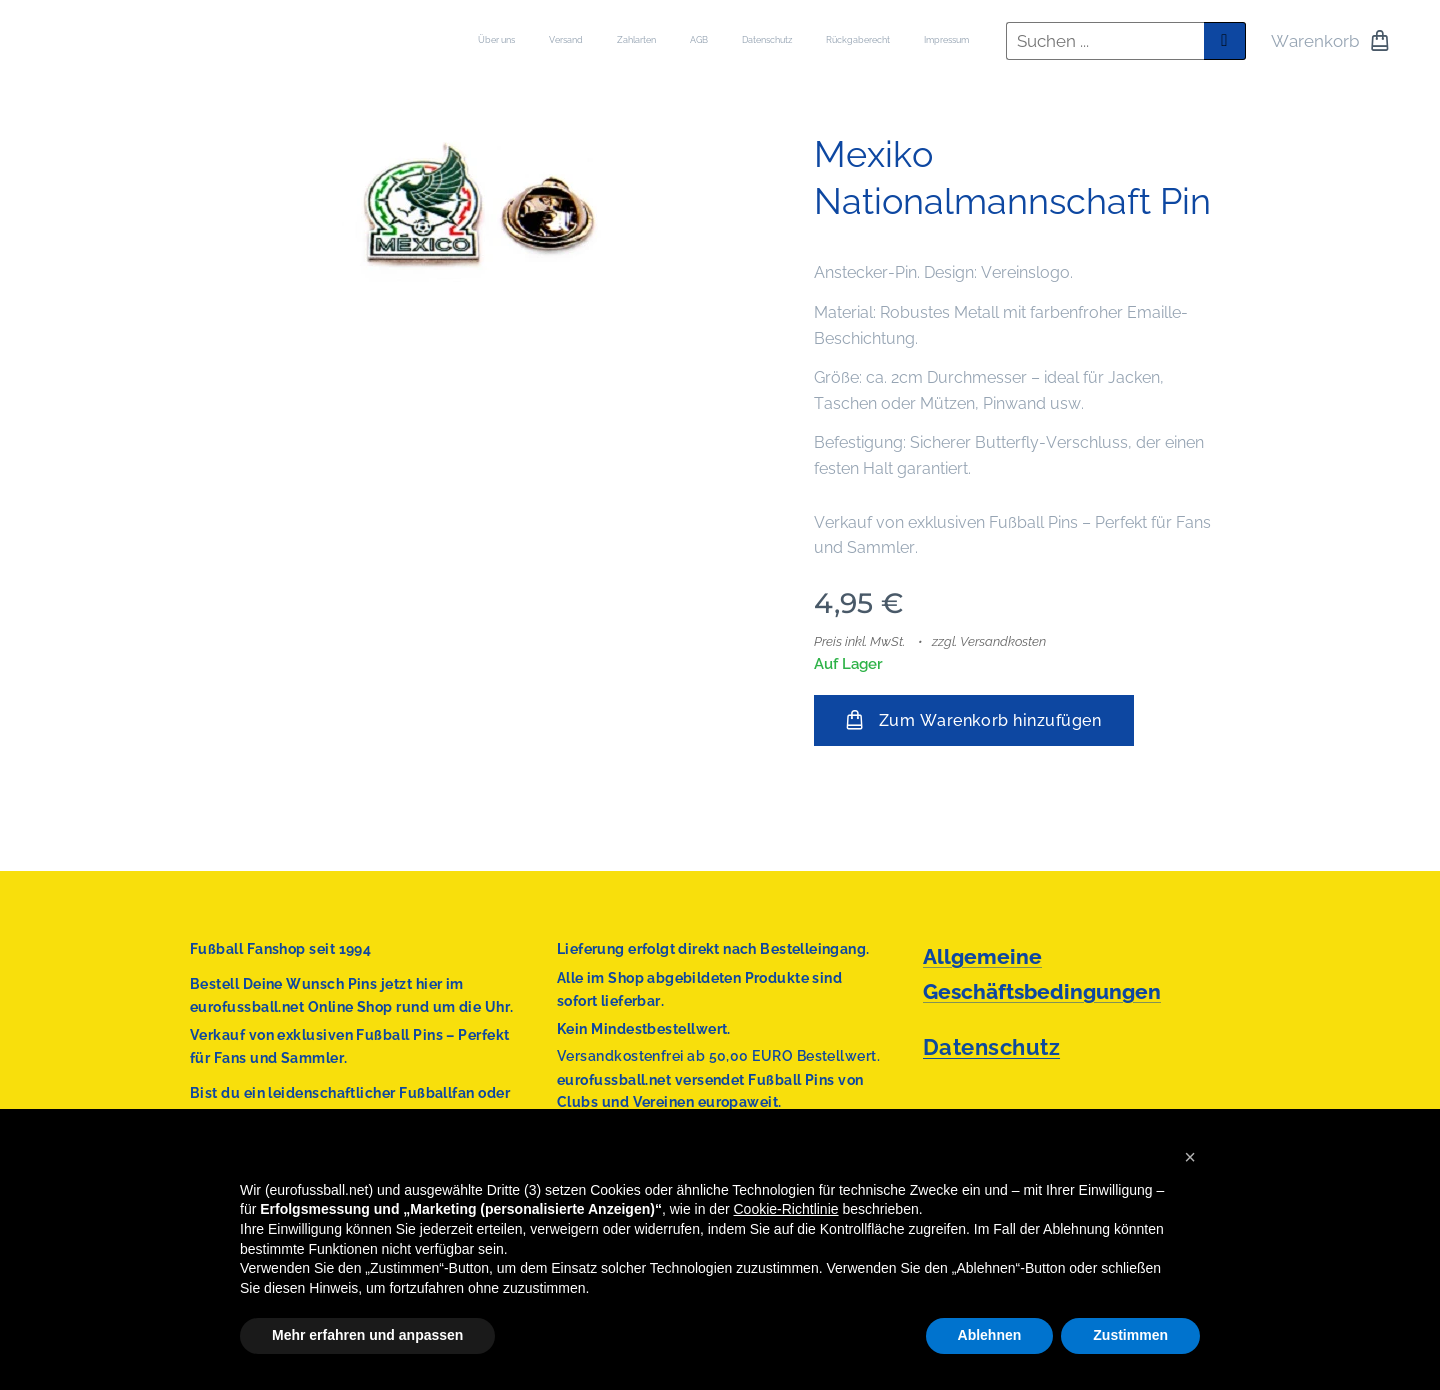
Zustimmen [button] (1130, 1335)
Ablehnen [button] (990, 1335)
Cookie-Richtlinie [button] (786, 1209)
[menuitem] (765, 41)
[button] (1190, 1157)
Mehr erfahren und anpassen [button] (367, 1335)
